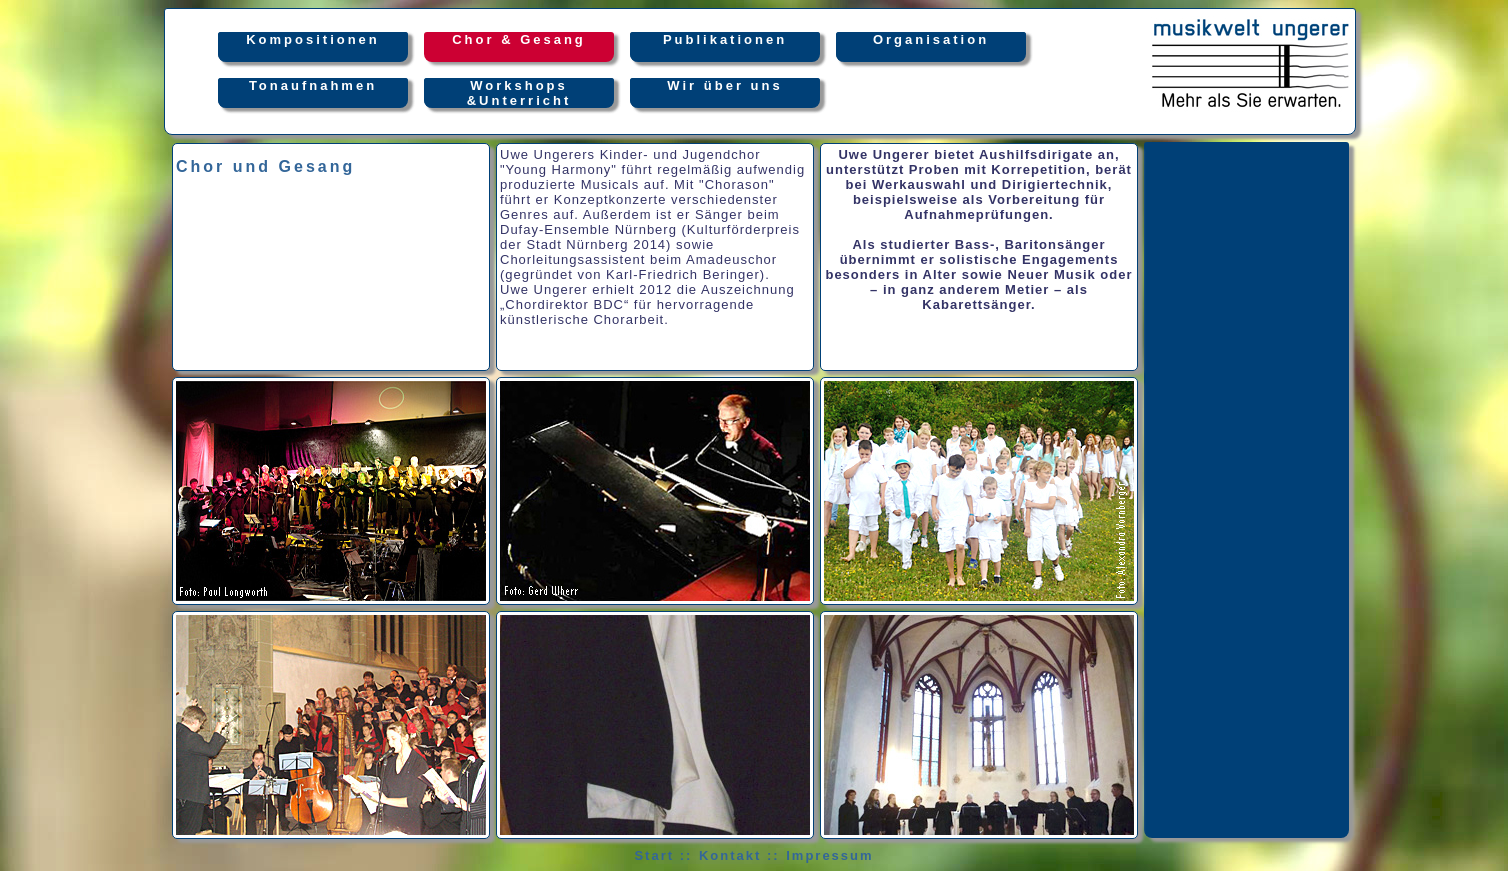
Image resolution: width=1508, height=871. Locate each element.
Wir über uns (724, 93)
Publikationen (725, 47)
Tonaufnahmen (313, 93)
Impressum (829, 855)
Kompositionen (313, 47)
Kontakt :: (739, 855)
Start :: (663, 855)
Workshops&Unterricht (519, 93)
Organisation (931, 47)
